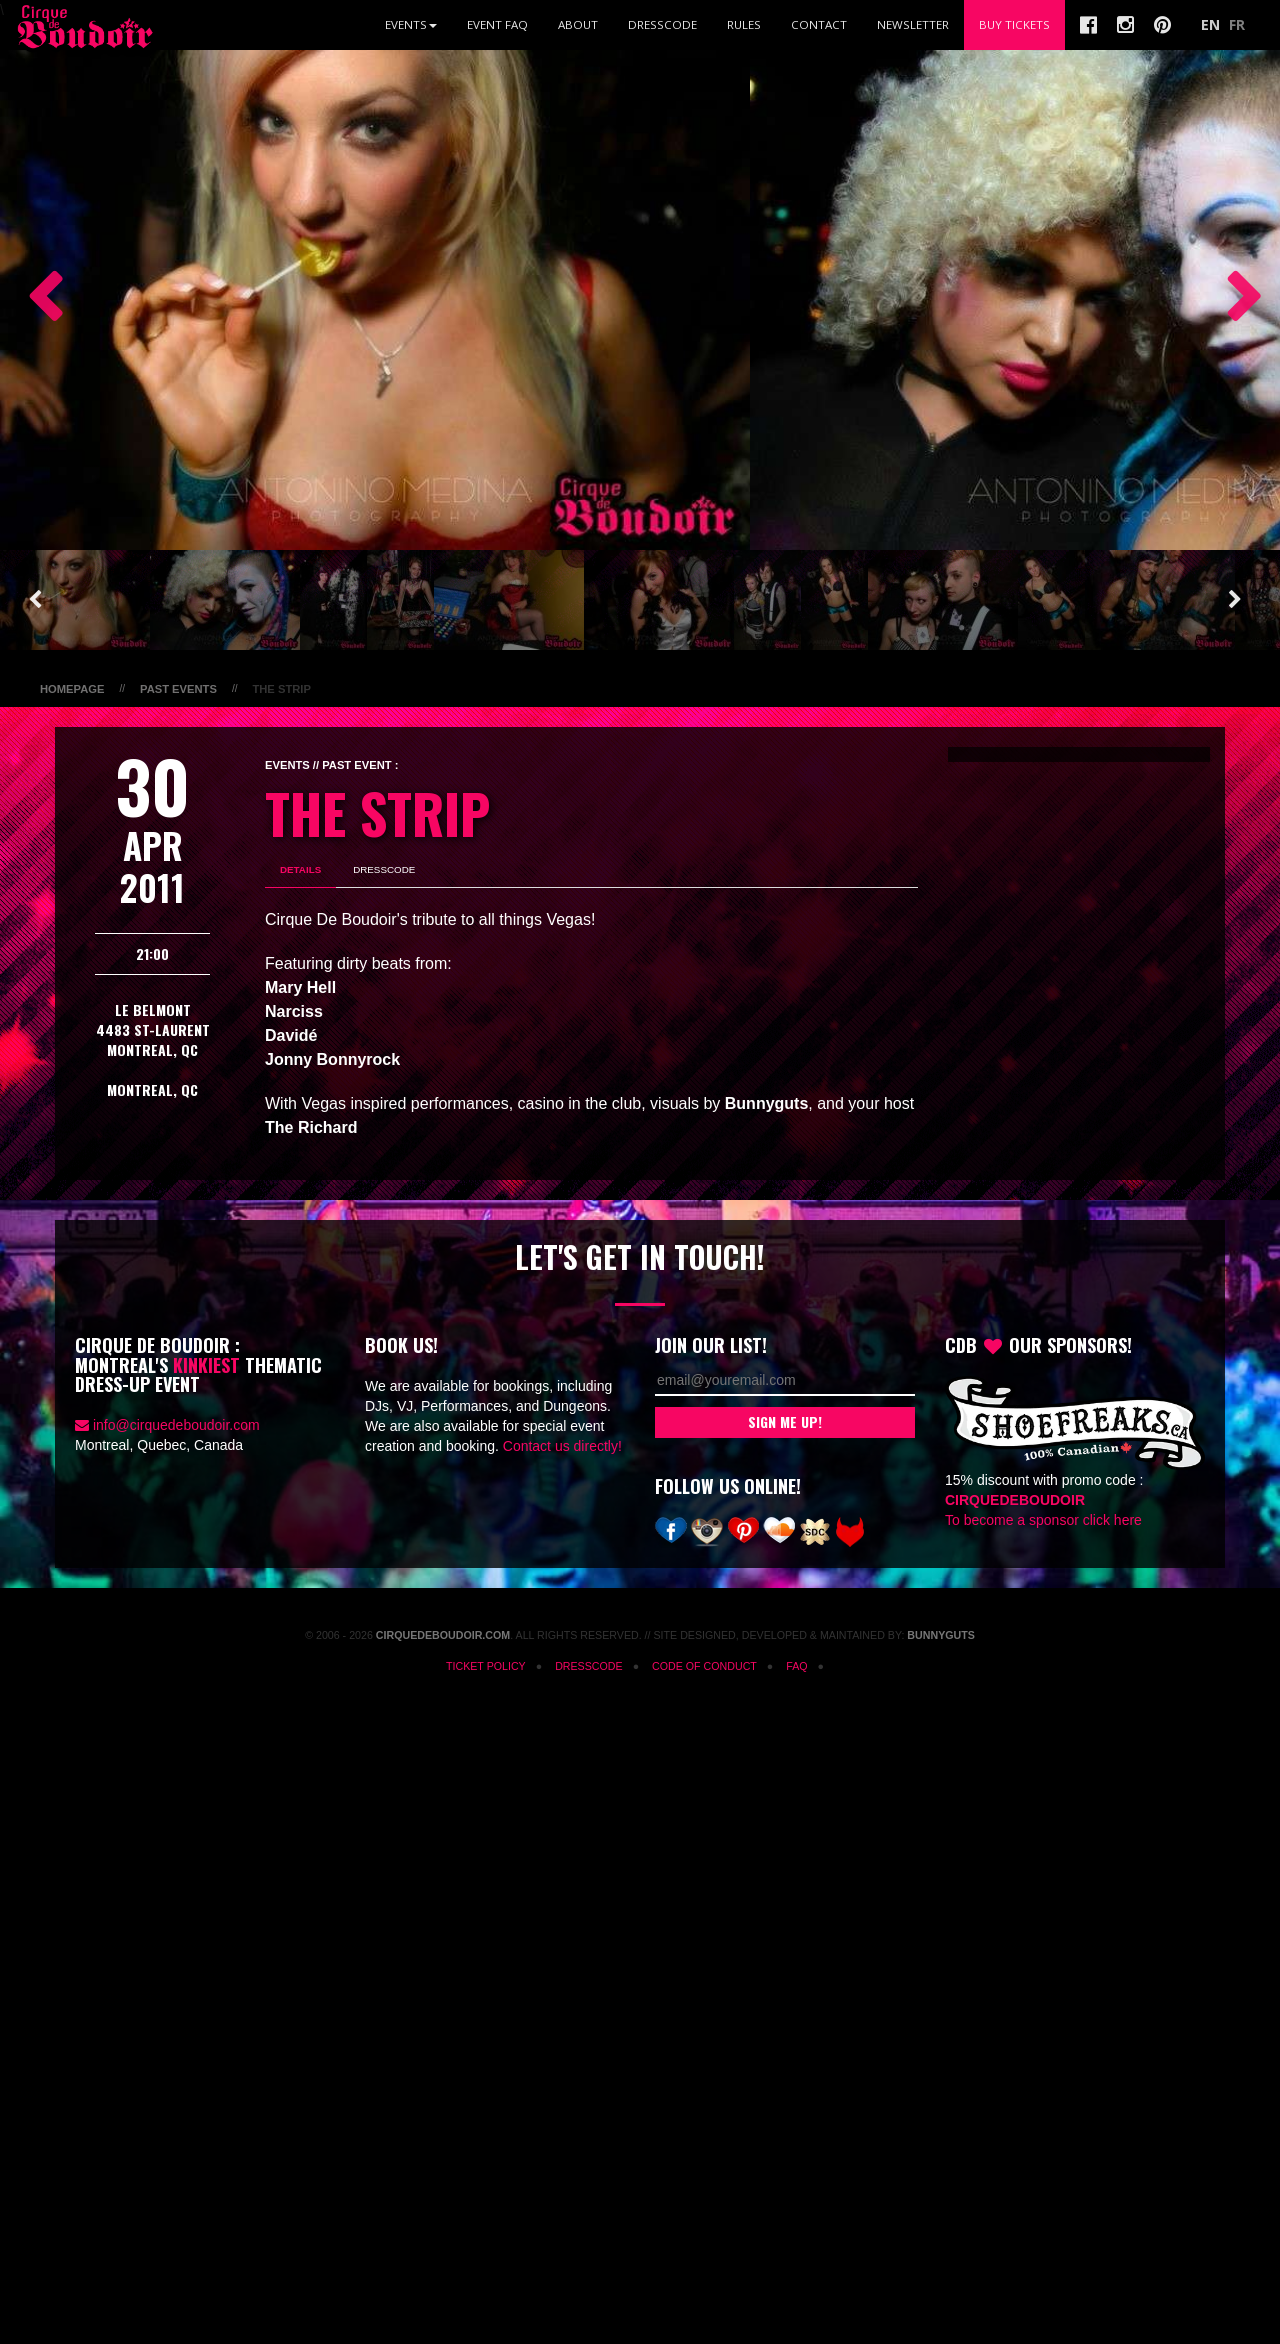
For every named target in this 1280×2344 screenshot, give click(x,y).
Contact (819, 24)
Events (411, 24)
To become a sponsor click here (1043, 1520)
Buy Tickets (1014, 24)
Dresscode (662, 24)
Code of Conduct (704, 1666)
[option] (375, 300)
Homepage (72, 689)
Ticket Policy (486, 1666)
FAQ (796, 1666)
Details (300, 869)
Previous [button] (35, 300)
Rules (744, 24)
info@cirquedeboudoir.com (176, 1425)
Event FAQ (497, 24)
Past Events (178, 689)
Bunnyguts (941, 1635)
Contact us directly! (562, 1446)
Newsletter (913, 24)
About (578, 24)
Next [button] (1235, 300)
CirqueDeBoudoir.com (443, 1635)
